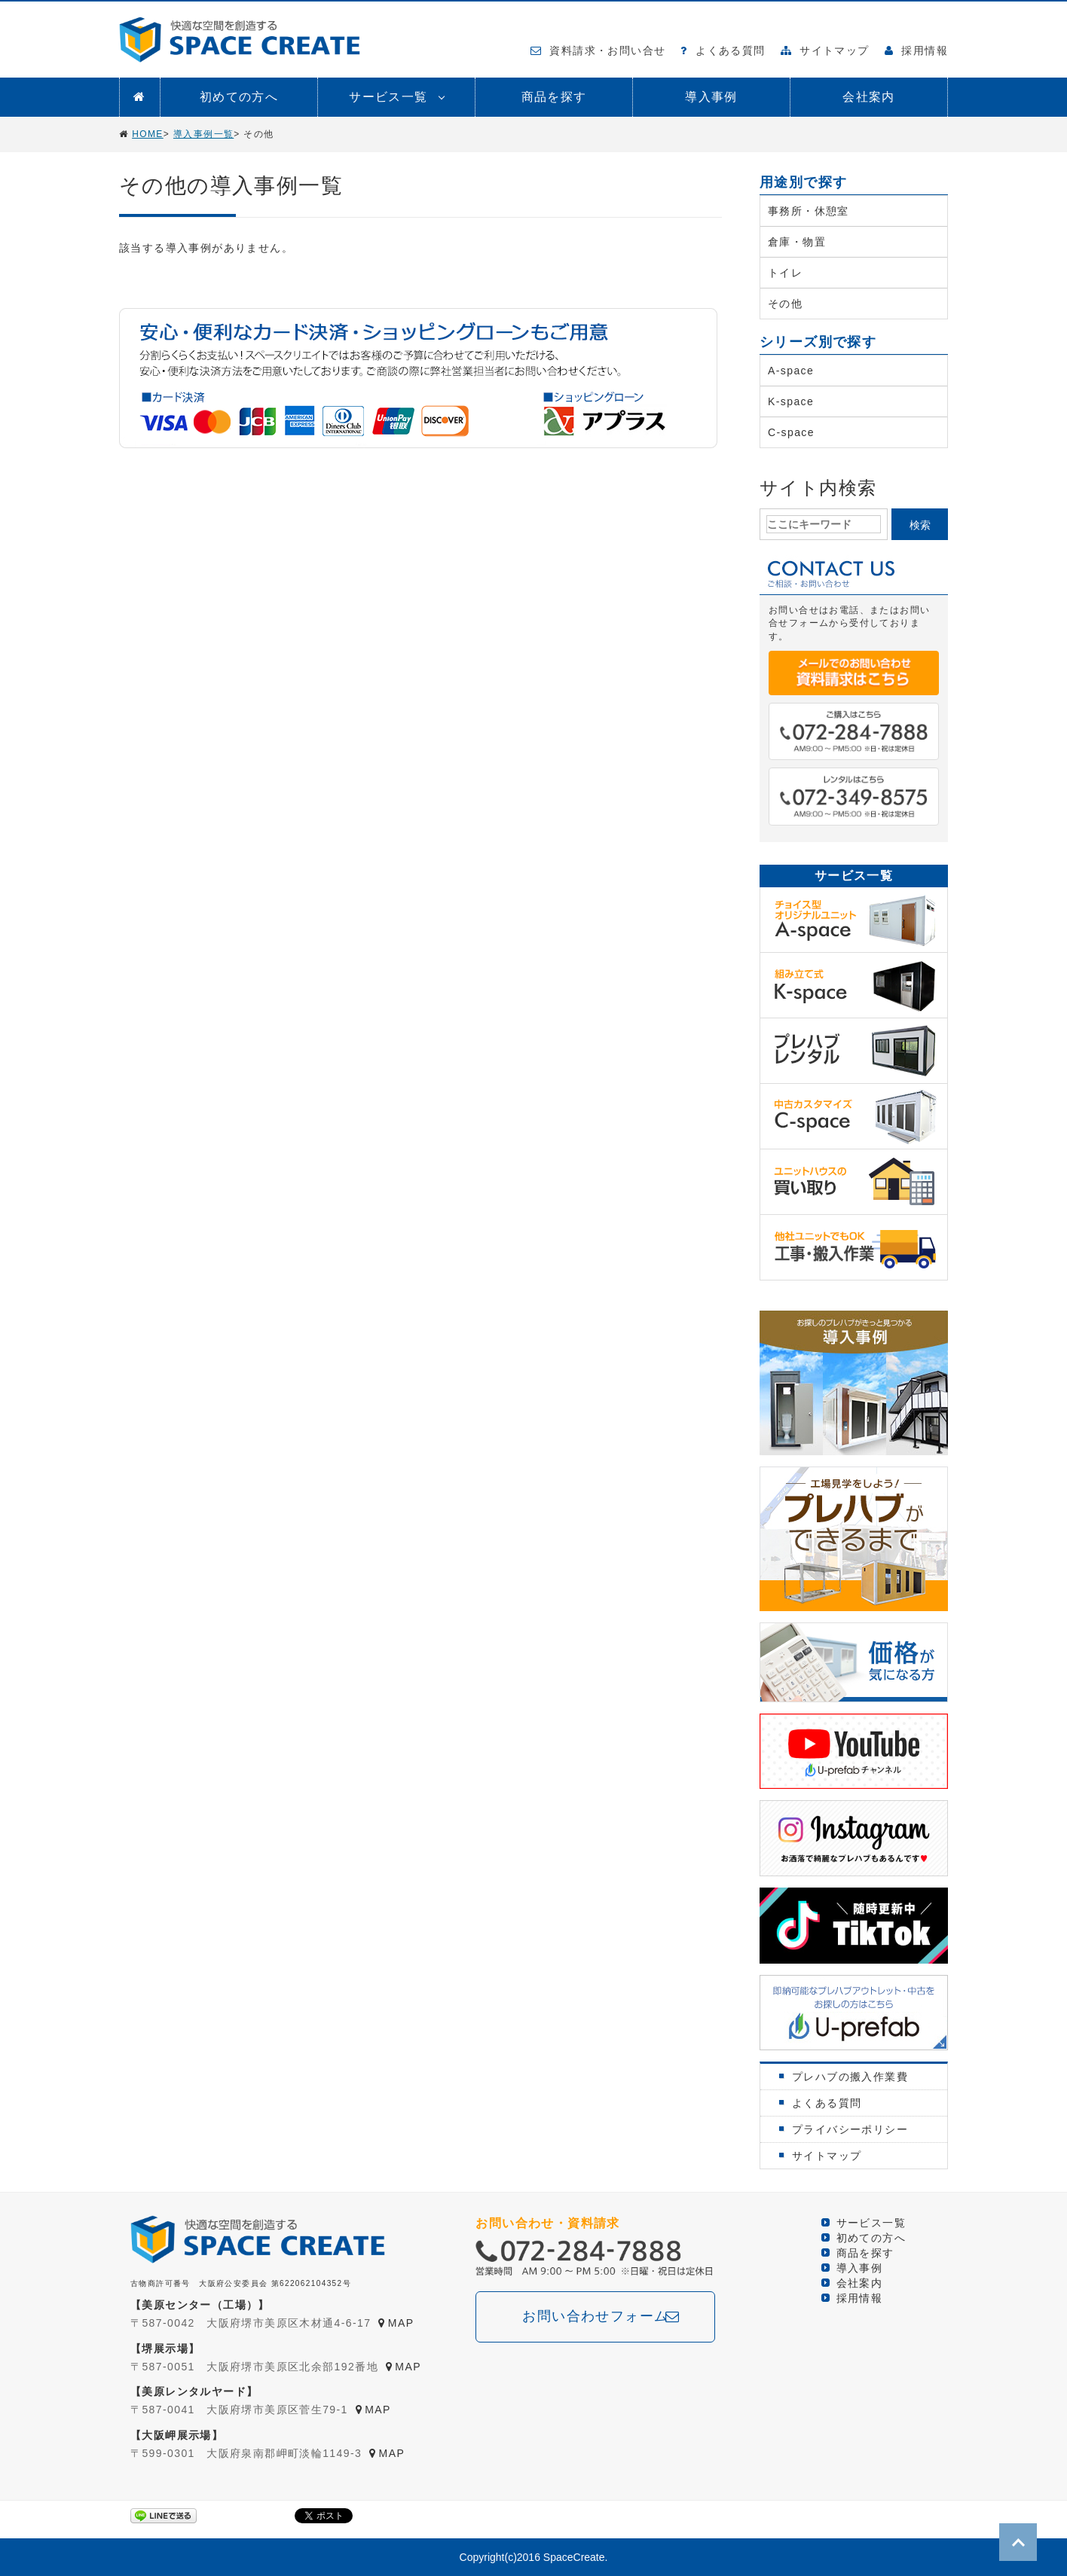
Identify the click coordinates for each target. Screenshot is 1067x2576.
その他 (785, 304)
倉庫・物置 (797, 242)
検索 (920, 525)
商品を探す (554, 96)
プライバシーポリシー (850, 2129)
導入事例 (711, 96)
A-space (791, 371)
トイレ (785, 273)
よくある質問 (722, 50)
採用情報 (916, 50)
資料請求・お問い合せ (598, 50)
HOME (148, 134)
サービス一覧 (388, 96)
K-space (791, 401)
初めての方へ (239, 96)
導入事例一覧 (203, 134)
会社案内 (868, 96)
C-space (791, 432)
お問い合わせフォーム (595, 2316)
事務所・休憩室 (808, 211)
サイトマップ (825, 50)
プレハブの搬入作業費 (850, 2077)
